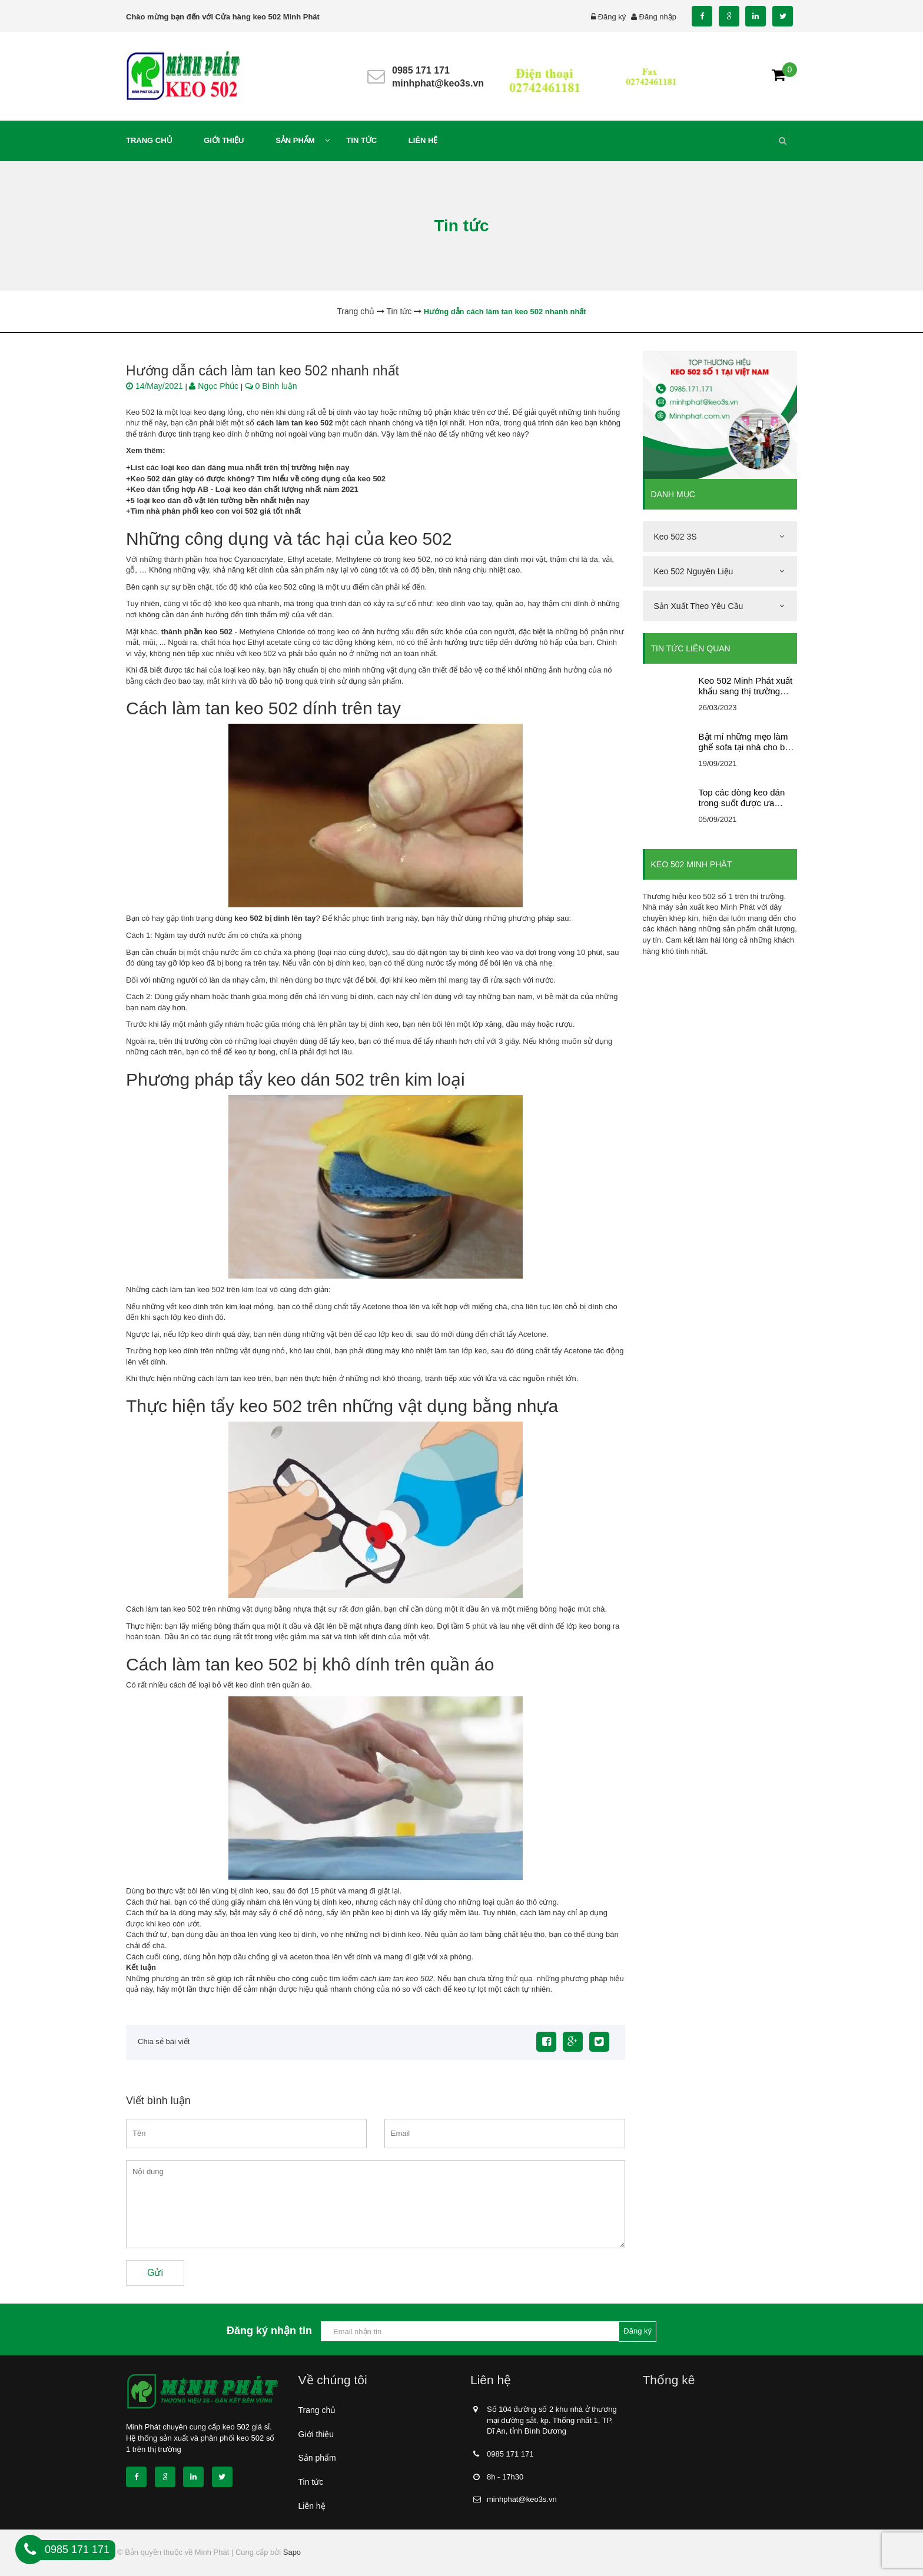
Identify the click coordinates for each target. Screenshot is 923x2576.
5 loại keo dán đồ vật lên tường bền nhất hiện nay (220, 500)
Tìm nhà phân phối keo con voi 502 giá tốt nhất (216, 511)
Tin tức (311, 2482)
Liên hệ (312, 2506)
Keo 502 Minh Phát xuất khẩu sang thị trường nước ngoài (746, 686)
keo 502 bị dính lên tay (275, 918)
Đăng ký (612, 16)
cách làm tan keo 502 (295, 422)
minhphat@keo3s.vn (438, 83)
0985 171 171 (421, 70)
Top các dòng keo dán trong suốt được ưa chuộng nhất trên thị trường (742, 797)
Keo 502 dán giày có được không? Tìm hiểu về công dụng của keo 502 (258, 478)
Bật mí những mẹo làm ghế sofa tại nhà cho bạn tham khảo (747, 742)
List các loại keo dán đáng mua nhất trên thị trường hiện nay (240, 467)
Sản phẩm (317, 2457)
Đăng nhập (657, 16)
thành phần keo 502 (197, 631)
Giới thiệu (316, 2434)
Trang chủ (317, 2410)
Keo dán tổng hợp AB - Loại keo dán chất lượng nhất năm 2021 (244, 489)
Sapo (292, 2552)
